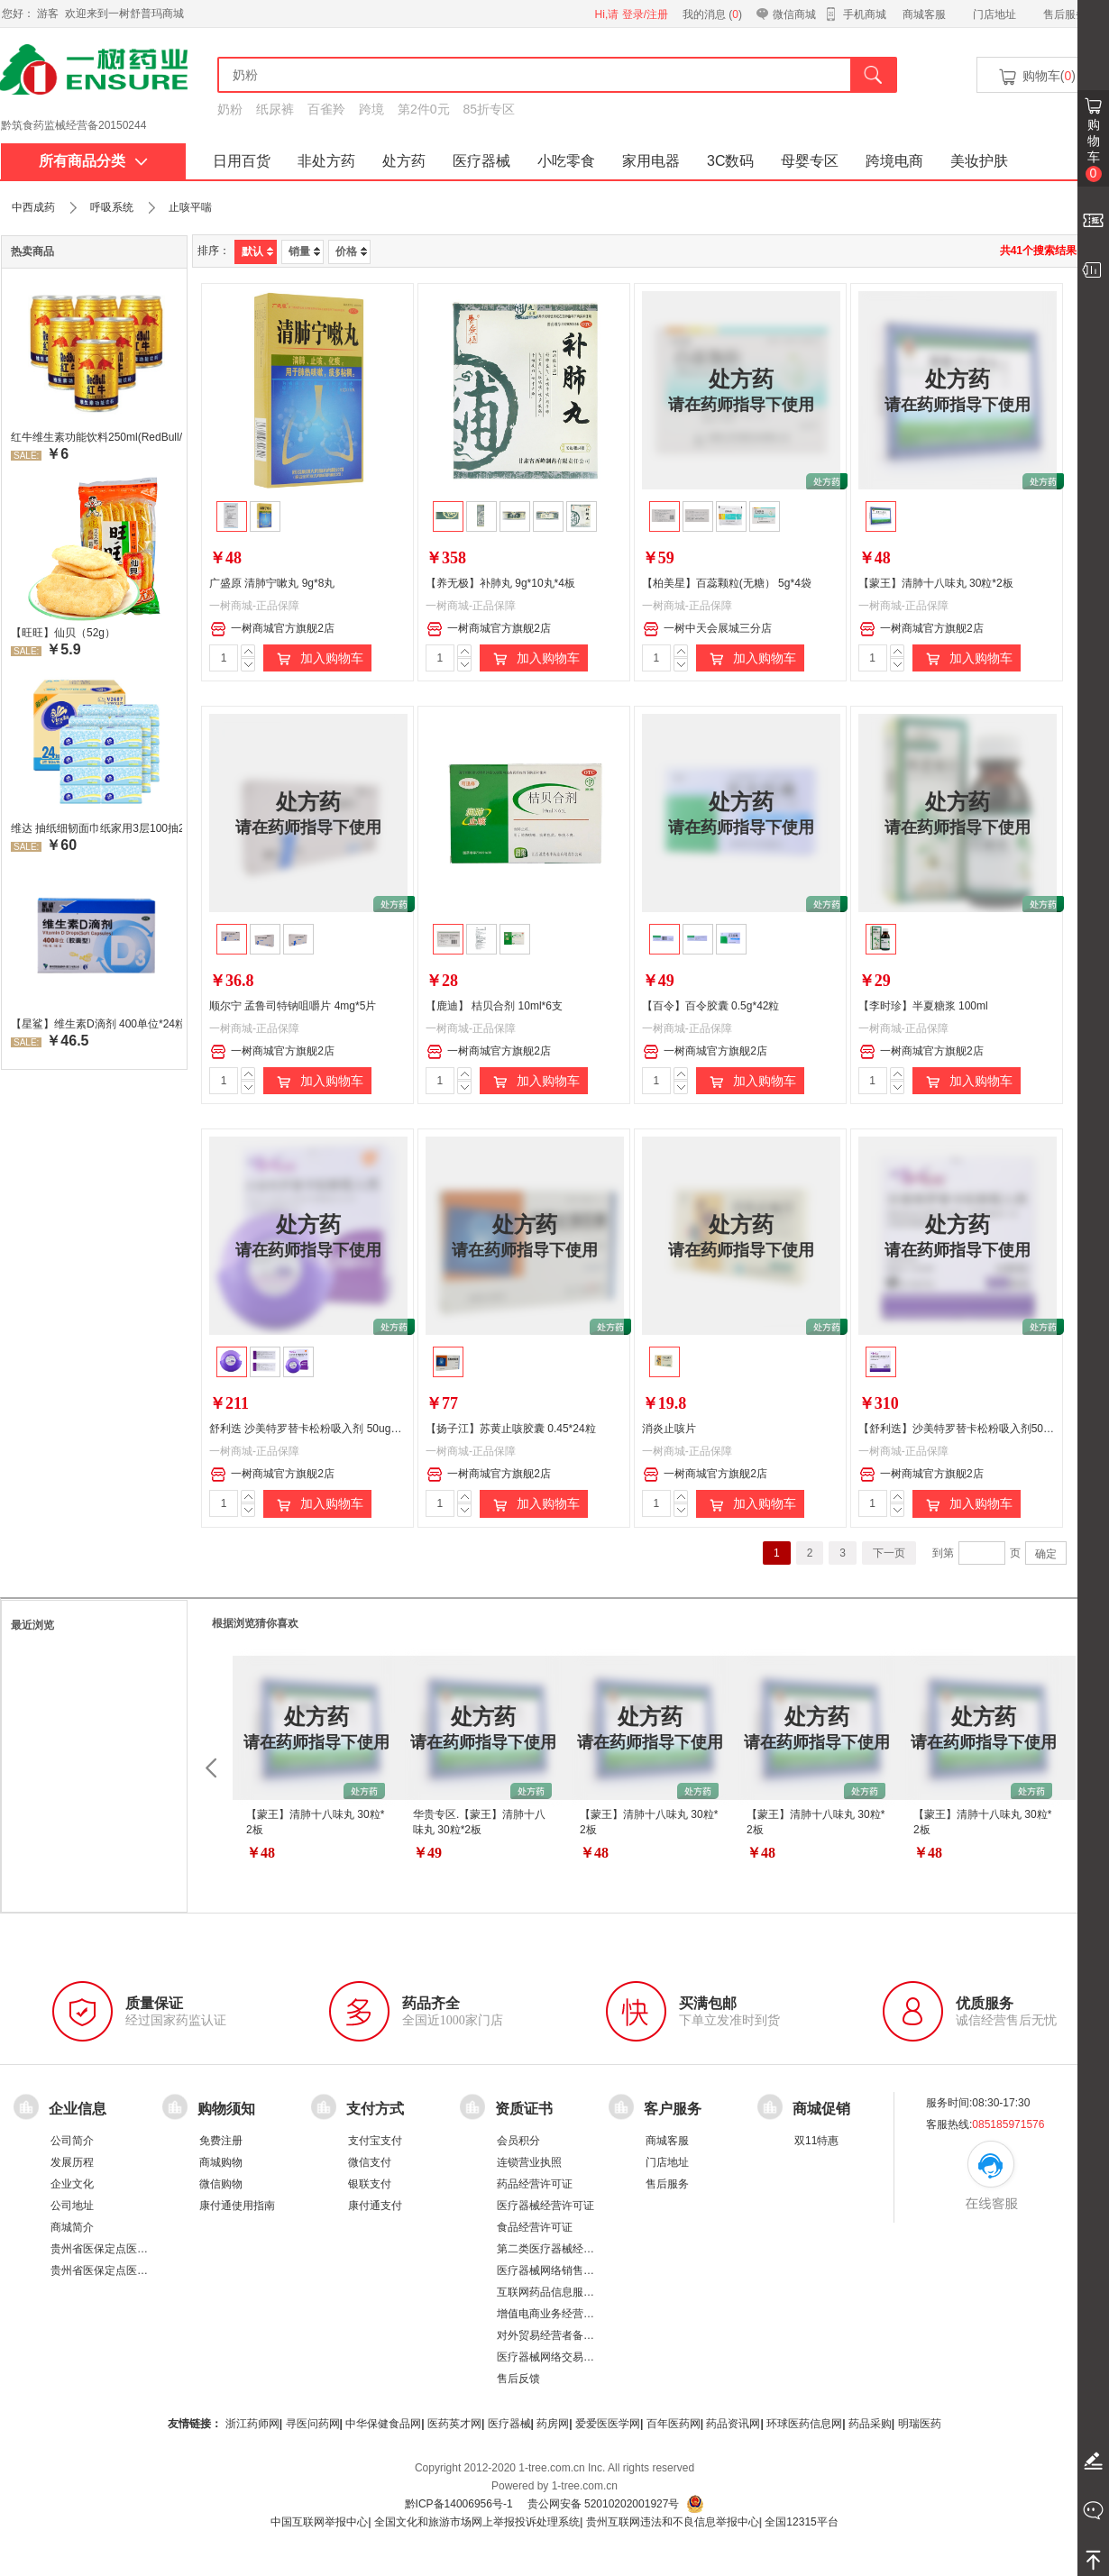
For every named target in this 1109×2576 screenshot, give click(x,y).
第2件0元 (424, 109)
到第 (943, 1553)
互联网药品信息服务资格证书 (567, 2292)
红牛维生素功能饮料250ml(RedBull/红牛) (96, 437)
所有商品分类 (93, 161)
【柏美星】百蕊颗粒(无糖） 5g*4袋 (726, 583)
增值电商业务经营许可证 (556, 2313)
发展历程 (72, 2162)
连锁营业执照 (529, 2162)
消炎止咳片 (669, 1428)
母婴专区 (810, 161)
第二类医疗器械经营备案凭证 (567, 2249)
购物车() (1036, 77)
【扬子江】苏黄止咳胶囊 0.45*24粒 (511, 1428)
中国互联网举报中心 (319, 2522)
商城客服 (924, 14)
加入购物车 (317, 658)
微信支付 (369, 2162)
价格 (351, 251)
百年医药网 (673, 2423)
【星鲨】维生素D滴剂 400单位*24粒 (96, 1024)
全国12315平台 (801, 2522)
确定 (1046, 1554)
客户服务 (672, 2107)
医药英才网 (454, 2423)
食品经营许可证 (535, 2227)
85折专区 (489, 109)
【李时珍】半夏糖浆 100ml (923, 1006)
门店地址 (994, 14)
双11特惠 (816, 2140)
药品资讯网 (733, 2423)
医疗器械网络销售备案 (551, 2270)
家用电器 (651, 161)
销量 (304, 251)
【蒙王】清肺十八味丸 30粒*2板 (935, 583)
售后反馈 (518, 2378)
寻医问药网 (313, 2423)
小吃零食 (566, 161)
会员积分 (518, 2140)
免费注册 (221, 2140)
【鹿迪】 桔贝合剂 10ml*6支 (494, 1006)
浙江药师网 (252, 2423)
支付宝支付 (375, 2140)
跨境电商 (894, 161)
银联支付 (369, 2184)
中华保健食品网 (383, 2423)
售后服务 (1064, 14)
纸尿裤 (275, 109)
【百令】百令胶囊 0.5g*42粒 (711, 1006)
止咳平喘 (190, 207)
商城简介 (72, 2227)
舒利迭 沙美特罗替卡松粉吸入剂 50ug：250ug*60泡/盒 (340, 1428)
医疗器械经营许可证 (545, 2205)
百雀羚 (326, 109)
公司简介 (72, 2140)
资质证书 (524, 2107)
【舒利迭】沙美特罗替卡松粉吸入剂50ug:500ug (973, 1428)
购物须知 (226, 2107)
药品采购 (870, 2423)
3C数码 (730, 161)
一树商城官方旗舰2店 (272, 629)
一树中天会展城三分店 (707, 629)
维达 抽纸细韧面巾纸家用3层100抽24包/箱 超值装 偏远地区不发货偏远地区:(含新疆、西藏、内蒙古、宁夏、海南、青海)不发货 (96, 828)
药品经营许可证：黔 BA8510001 (79, 125)
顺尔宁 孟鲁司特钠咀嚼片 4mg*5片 (292, 1006)
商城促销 (821, 2107)
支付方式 (375, 2107)
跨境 (371, 109)
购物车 (1094, 149)
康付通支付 (375, 2205)
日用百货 (241, 161)
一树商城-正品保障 (254, 605)
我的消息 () (712, 14)
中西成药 (33, 207)
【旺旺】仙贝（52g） (63, 632)
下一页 (889, 1553)
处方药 (404, 161)
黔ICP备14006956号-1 (459, 2504)
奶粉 (230, 109)
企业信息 (77, 2107)
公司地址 (72, 2205)
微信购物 (221, 2184)
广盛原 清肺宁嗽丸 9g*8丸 (272, 583)
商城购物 (221, 2162)
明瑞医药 (919, 2423)
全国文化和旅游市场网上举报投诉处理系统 (477, 2522)
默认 (257, 251)
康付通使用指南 (237, 2205)
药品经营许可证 (535, 2184)
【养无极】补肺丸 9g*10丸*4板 (500, 583)
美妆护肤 (979, 161)
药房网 (552, 2423)
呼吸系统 (111, 207)
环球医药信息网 (804, 2423)
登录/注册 (645, 14)
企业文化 (72, 2184)
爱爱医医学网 (607, 2423)
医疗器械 (481, 161)
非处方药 (326, 161)
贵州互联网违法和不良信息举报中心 (672, 2522)
